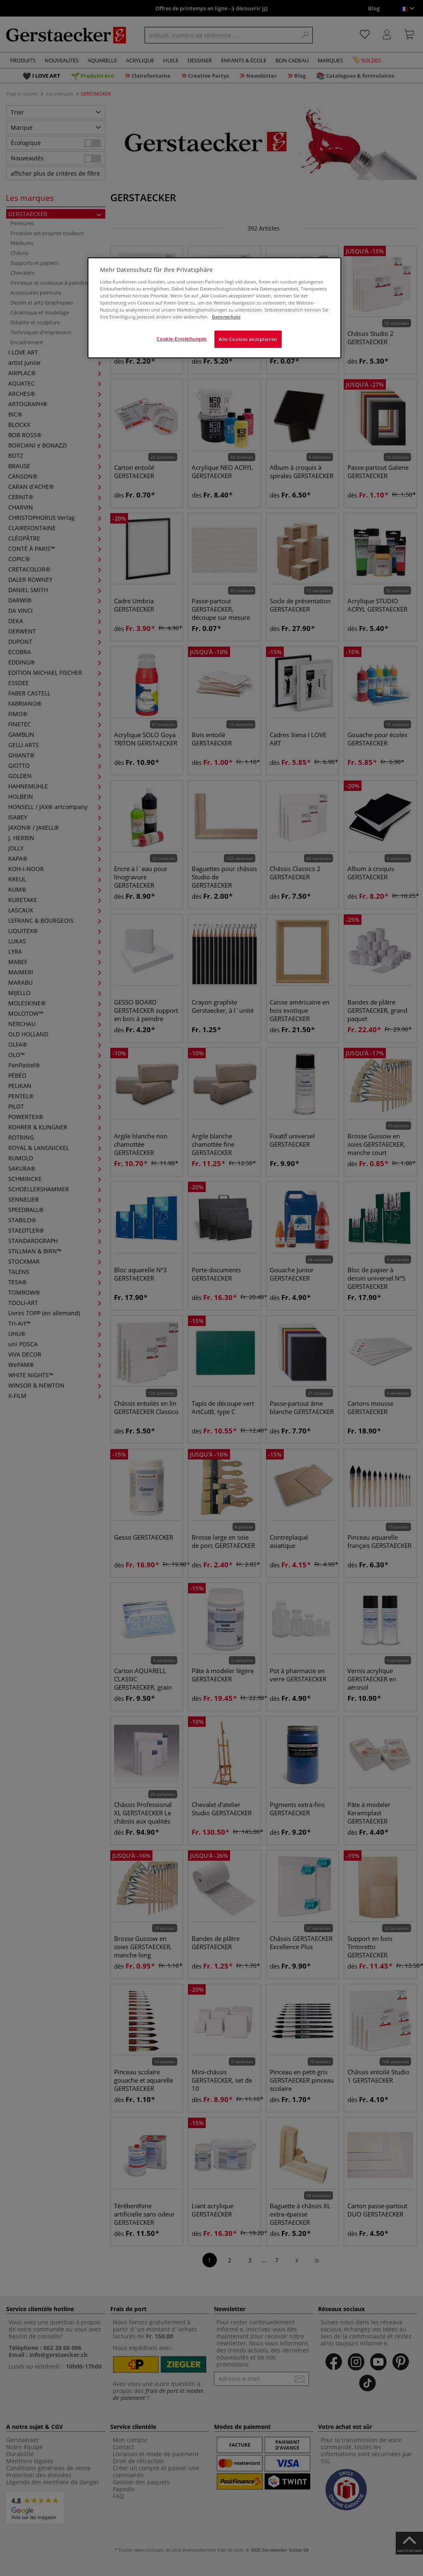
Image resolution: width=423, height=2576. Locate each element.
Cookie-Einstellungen (182, 339)
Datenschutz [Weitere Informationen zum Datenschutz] (226, 317)
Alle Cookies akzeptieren (248, 339)
